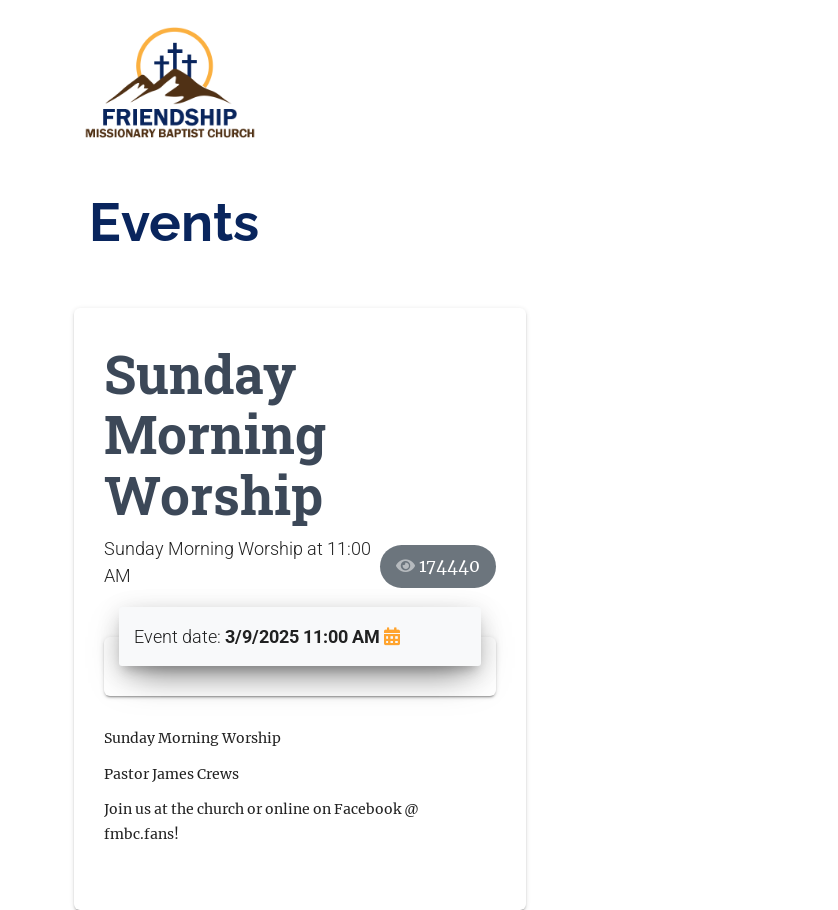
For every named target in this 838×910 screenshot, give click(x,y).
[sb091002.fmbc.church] (174, 84)
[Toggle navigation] (740, 84)
